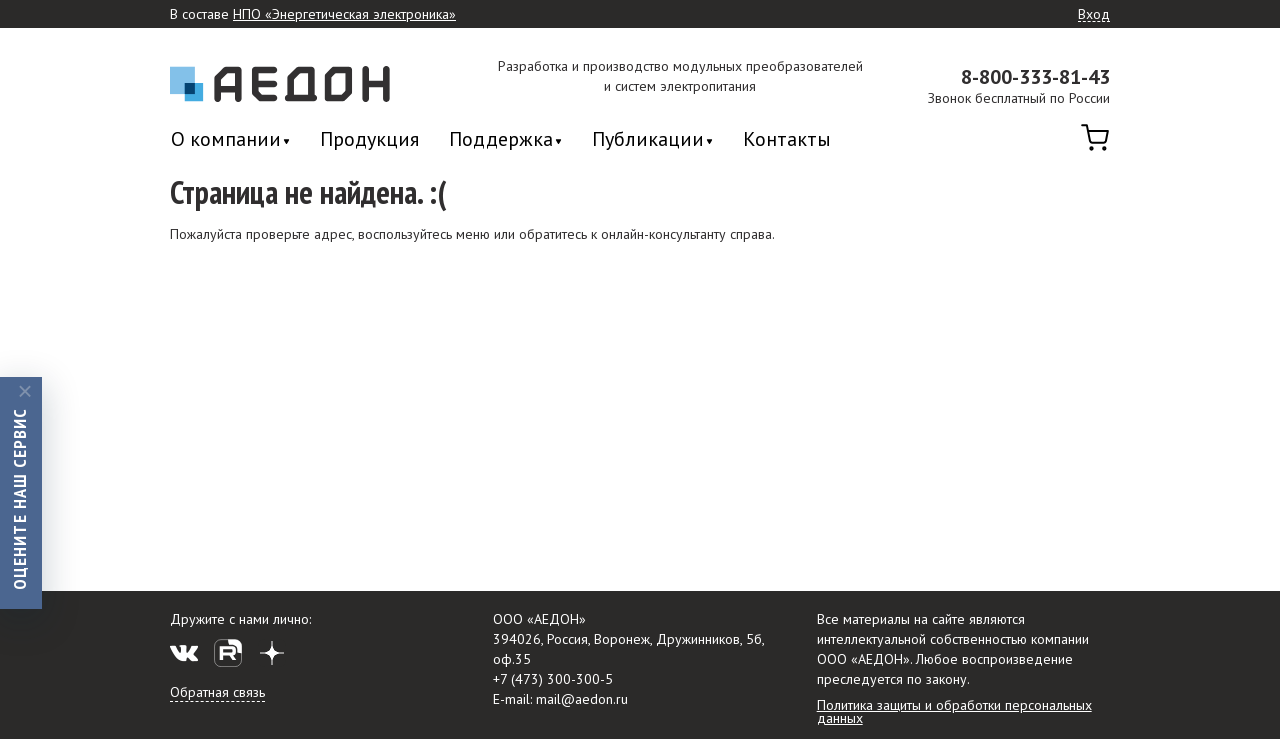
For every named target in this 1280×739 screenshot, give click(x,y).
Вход (1094, 15)
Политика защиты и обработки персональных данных (954, 711)
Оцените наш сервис (19, 498)
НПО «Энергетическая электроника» (344, 14)
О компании (226, 140)
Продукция (369, 139)
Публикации (648, 140)
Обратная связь (217, 692)
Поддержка (501, 140)
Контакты (787, 139)
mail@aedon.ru (582, 699)
